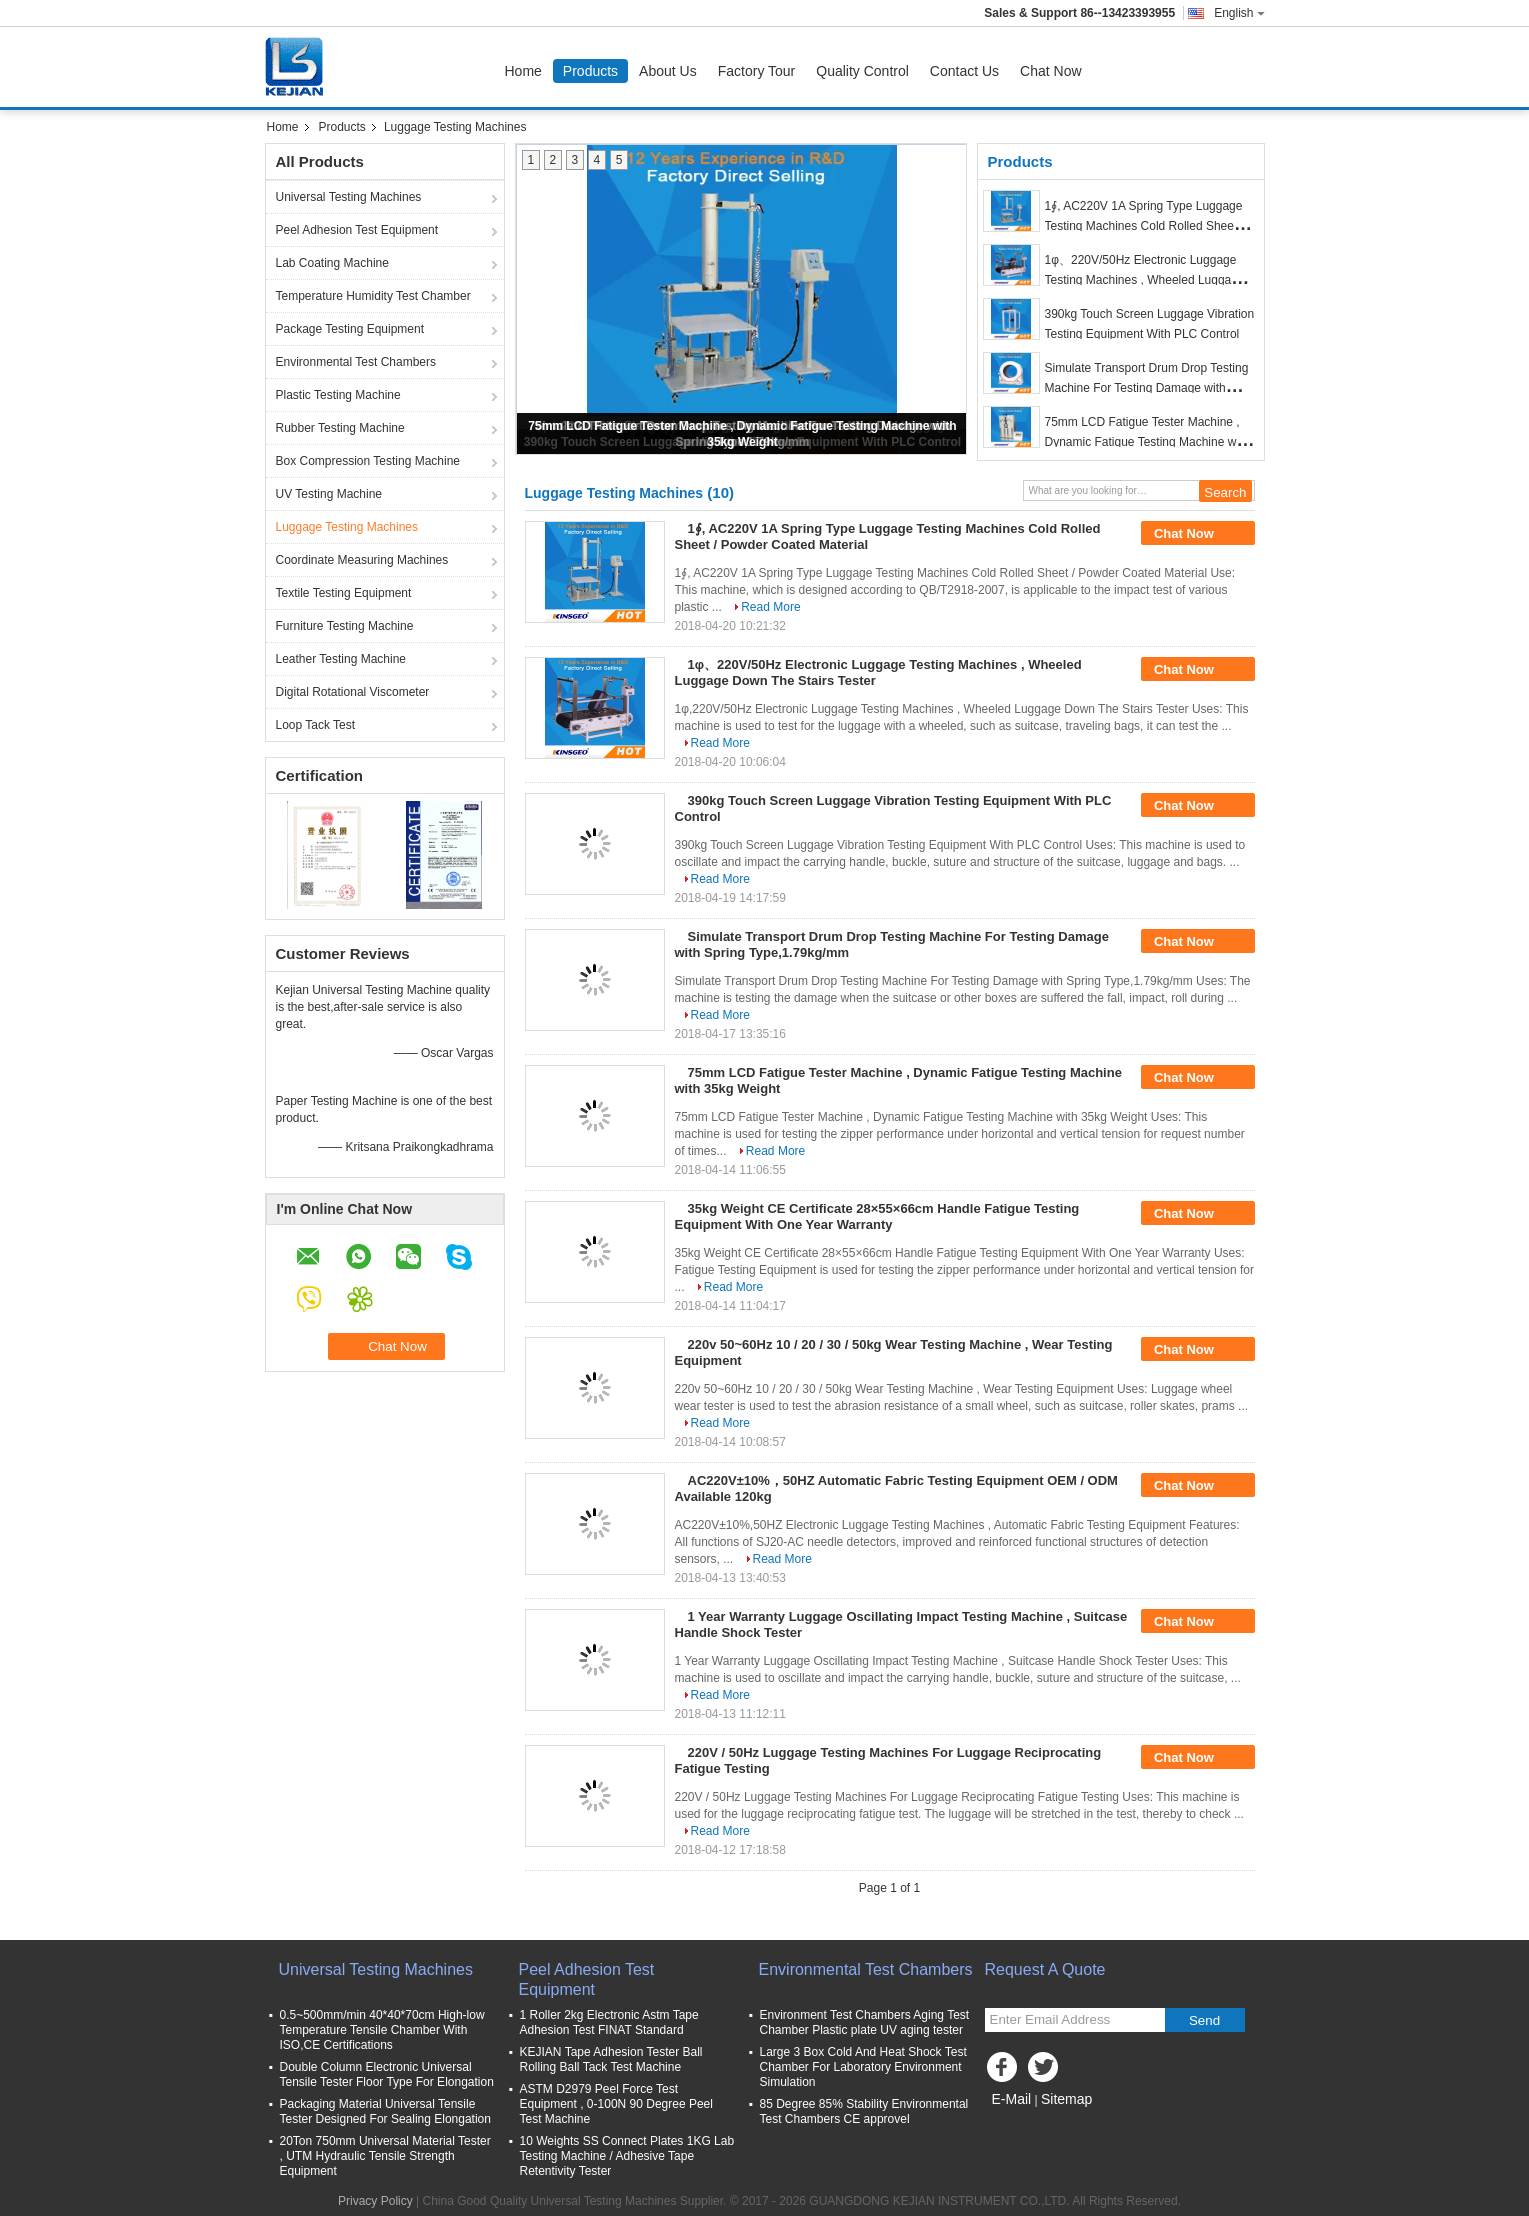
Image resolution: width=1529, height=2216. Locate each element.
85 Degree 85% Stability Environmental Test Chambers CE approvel (864, 2111)
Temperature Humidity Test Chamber (373, 296)
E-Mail (1012, 2099)
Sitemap (1066, 2099)
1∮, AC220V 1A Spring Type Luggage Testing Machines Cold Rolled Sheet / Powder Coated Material (1144, 226)
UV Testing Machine (329, 494)
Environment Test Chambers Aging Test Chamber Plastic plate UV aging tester (865, 2022)
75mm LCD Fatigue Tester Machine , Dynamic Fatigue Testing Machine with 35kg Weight (1147, 442)
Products (590, 71)
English (1239, 13)
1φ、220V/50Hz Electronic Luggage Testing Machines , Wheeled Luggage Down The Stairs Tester (1145, 280)
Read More (770, 607)
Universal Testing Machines (349, 197)
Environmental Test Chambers (356, 362)
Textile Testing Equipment (344, 593)
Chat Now (1050, 71)
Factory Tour (757, 71)
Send (1204, 2020)
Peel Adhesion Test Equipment (357, 230)
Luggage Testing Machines (347, 527)
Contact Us (964, 71)
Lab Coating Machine (332, 263)
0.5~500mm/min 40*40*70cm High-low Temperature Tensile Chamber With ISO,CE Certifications (382, 2030)
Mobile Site (1020, 2124)
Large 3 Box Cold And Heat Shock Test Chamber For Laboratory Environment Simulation (863, 2067)
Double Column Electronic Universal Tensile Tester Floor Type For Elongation (387, 2074)
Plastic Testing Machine (338, 395)
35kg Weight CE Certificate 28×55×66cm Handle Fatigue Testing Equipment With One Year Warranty (877, 1216)
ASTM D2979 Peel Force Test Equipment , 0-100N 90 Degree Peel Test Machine (616, 2104)
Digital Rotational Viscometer (353, 692)
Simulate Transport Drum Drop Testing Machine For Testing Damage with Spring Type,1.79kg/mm (1147, 388)
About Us (668, 71)
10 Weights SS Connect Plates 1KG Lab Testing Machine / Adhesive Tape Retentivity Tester (627, 2156)
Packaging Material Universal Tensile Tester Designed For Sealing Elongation (385, 2111)
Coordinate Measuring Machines (362, 560)
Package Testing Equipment (350, 329)
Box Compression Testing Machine (368, 461)
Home (523, 71)
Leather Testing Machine (341, 659)
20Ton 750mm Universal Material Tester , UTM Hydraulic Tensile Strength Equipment (385, 2156)
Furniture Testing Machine (345, 626)
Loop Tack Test (316, 725)
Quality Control (862, 71)
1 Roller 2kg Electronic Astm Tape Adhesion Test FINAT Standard (609, 2022)
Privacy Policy (375, 2201)
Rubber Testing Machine (340, 428)
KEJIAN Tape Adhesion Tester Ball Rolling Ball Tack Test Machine (611, 2059)
